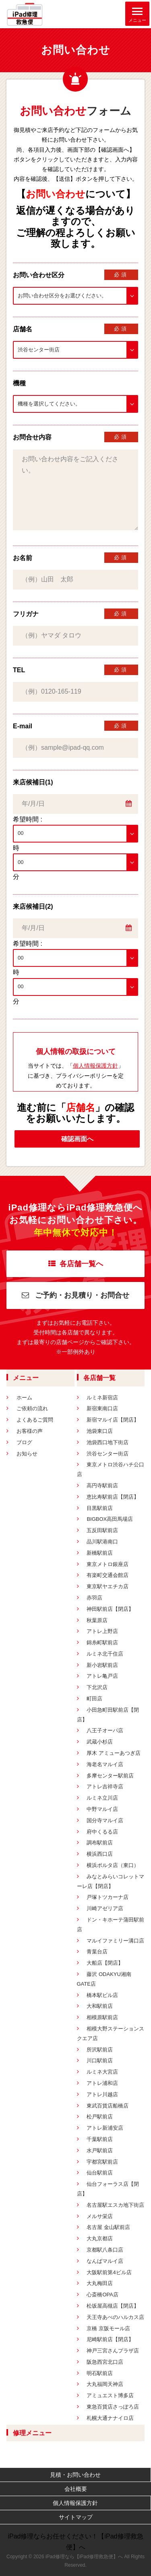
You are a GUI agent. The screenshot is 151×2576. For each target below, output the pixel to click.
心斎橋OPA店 (102, 2295)
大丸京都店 (100, 2238)
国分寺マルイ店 (105, 1820)
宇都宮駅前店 (102, 2162)
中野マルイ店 (102, 1809)
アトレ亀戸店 (102, 1676)
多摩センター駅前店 (110, 1776)
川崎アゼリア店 (105, 1908)
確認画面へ (77, 1138)
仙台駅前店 (100, 2173)
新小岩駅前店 (102, 1665)
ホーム (24, 1398)
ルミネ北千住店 (105, 1654)
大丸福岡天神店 (105, 2384)
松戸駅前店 (100, 2117)
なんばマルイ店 (105, 2261)
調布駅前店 (100, 1843)
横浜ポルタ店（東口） (113, 1865)
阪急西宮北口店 (105, 2362)
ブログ (24, 1442)
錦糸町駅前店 (102, 1642)
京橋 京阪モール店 (108, 2328)
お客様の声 (30, 1431)
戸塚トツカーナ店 (107, 1897)
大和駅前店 (100, 2006)
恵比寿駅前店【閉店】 (113, 1497)
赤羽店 (94, 1598)
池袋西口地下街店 (107, 1442)
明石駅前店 (100, 2373)
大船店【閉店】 (105, 1963)
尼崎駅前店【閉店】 (110, 2339)
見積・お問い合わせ (75, 2474)
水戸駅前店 (100, 2150)
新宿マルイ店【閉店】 (113, 1420)
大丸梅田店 (100, 2283)
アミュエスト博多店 (110, 2395)
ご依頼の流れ (32, 1408)
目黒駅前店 (100, 1508)
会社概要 (75, 2489)
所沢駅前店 (100, 2050)
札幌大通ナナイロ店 (110, 2418)
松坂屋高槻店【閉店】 (113, 2306)
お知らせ (27, 1454)
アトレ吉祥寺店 (105, 1787)
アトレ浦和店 (102, 2083)
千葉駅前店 (100, 2139)
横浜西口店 (100, 1854)
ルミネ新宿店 (102, 1398)
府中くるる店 (102, 1832)
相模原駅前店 (102, 2017)
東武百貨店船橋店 (107, 2106)
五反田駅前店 (102, 1530)
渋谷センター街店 (107, 1454)
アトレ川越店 (102, 2094)
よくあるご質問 (35, 1420)
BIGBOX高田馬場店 (110, 1519)
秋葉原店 (97, 1620)
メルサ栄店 (100, 2216)
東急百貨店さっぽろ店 (113, 2407)
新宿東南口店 (102, 1408)
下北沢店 (97, 1687)
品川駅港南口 (102, 1542)
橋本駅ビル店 (102, 1995)
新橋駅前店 (100, 1553)
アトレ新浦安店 (105, 2128)
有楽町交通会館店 (107, 1575)
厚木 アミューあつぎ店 (114, 1753)
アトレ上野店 (102, 1631)
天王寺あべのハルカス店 (115, 2317)
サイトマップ (76, 2517)
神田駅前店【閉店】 (110, 1609)
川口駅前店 (100, 2060)
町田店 (94, 1699)
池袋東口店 (100, 1431)
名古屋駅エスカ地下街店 (115, 2205)
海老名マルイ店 (105, 1764)
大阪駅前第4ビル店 (109, 2272)
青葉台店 (97, 1952)
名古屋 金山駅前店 (108, 2227)
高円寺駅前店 (102, 1485)
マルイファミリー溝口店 (115, 1941)
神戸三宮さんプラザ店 (113, 2351)
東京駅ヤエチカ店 (107, 1586)
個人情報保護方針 (95, 1065)
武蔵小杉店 (100, 1742)
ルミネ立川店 (102, 1798)
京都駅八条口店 (105, 2250)
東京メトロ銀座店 (107, 1564)
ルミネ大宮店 (102, 2072)
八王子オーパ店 (105, 1730)
